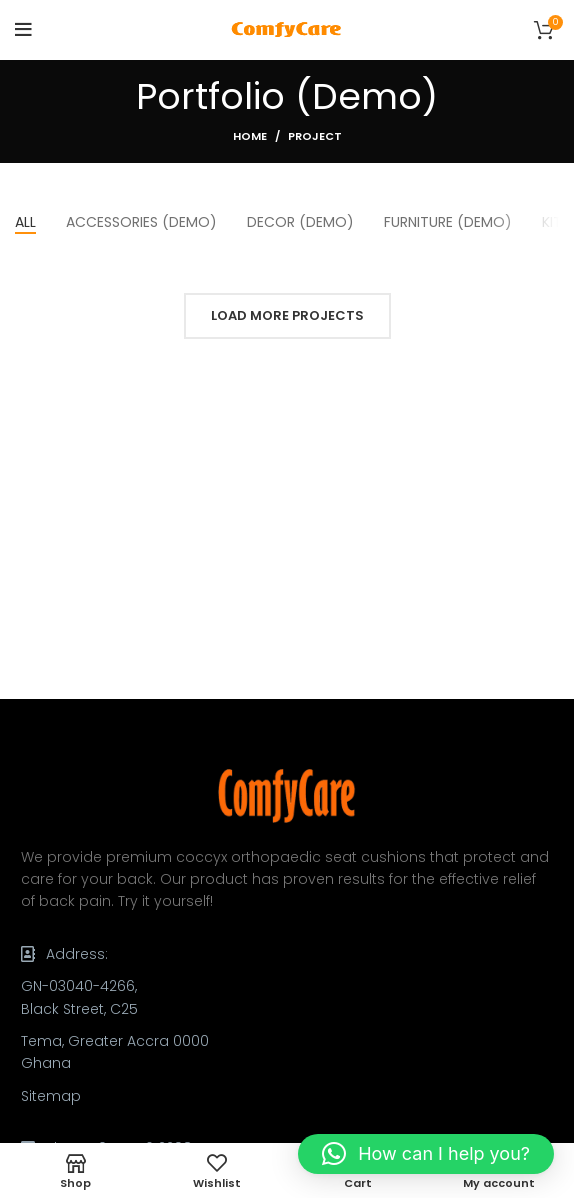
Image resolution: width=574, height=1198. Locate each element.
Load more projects (287, 315)
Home (250, 136)
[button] (426, 1154)
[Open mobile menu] (23, 30)
